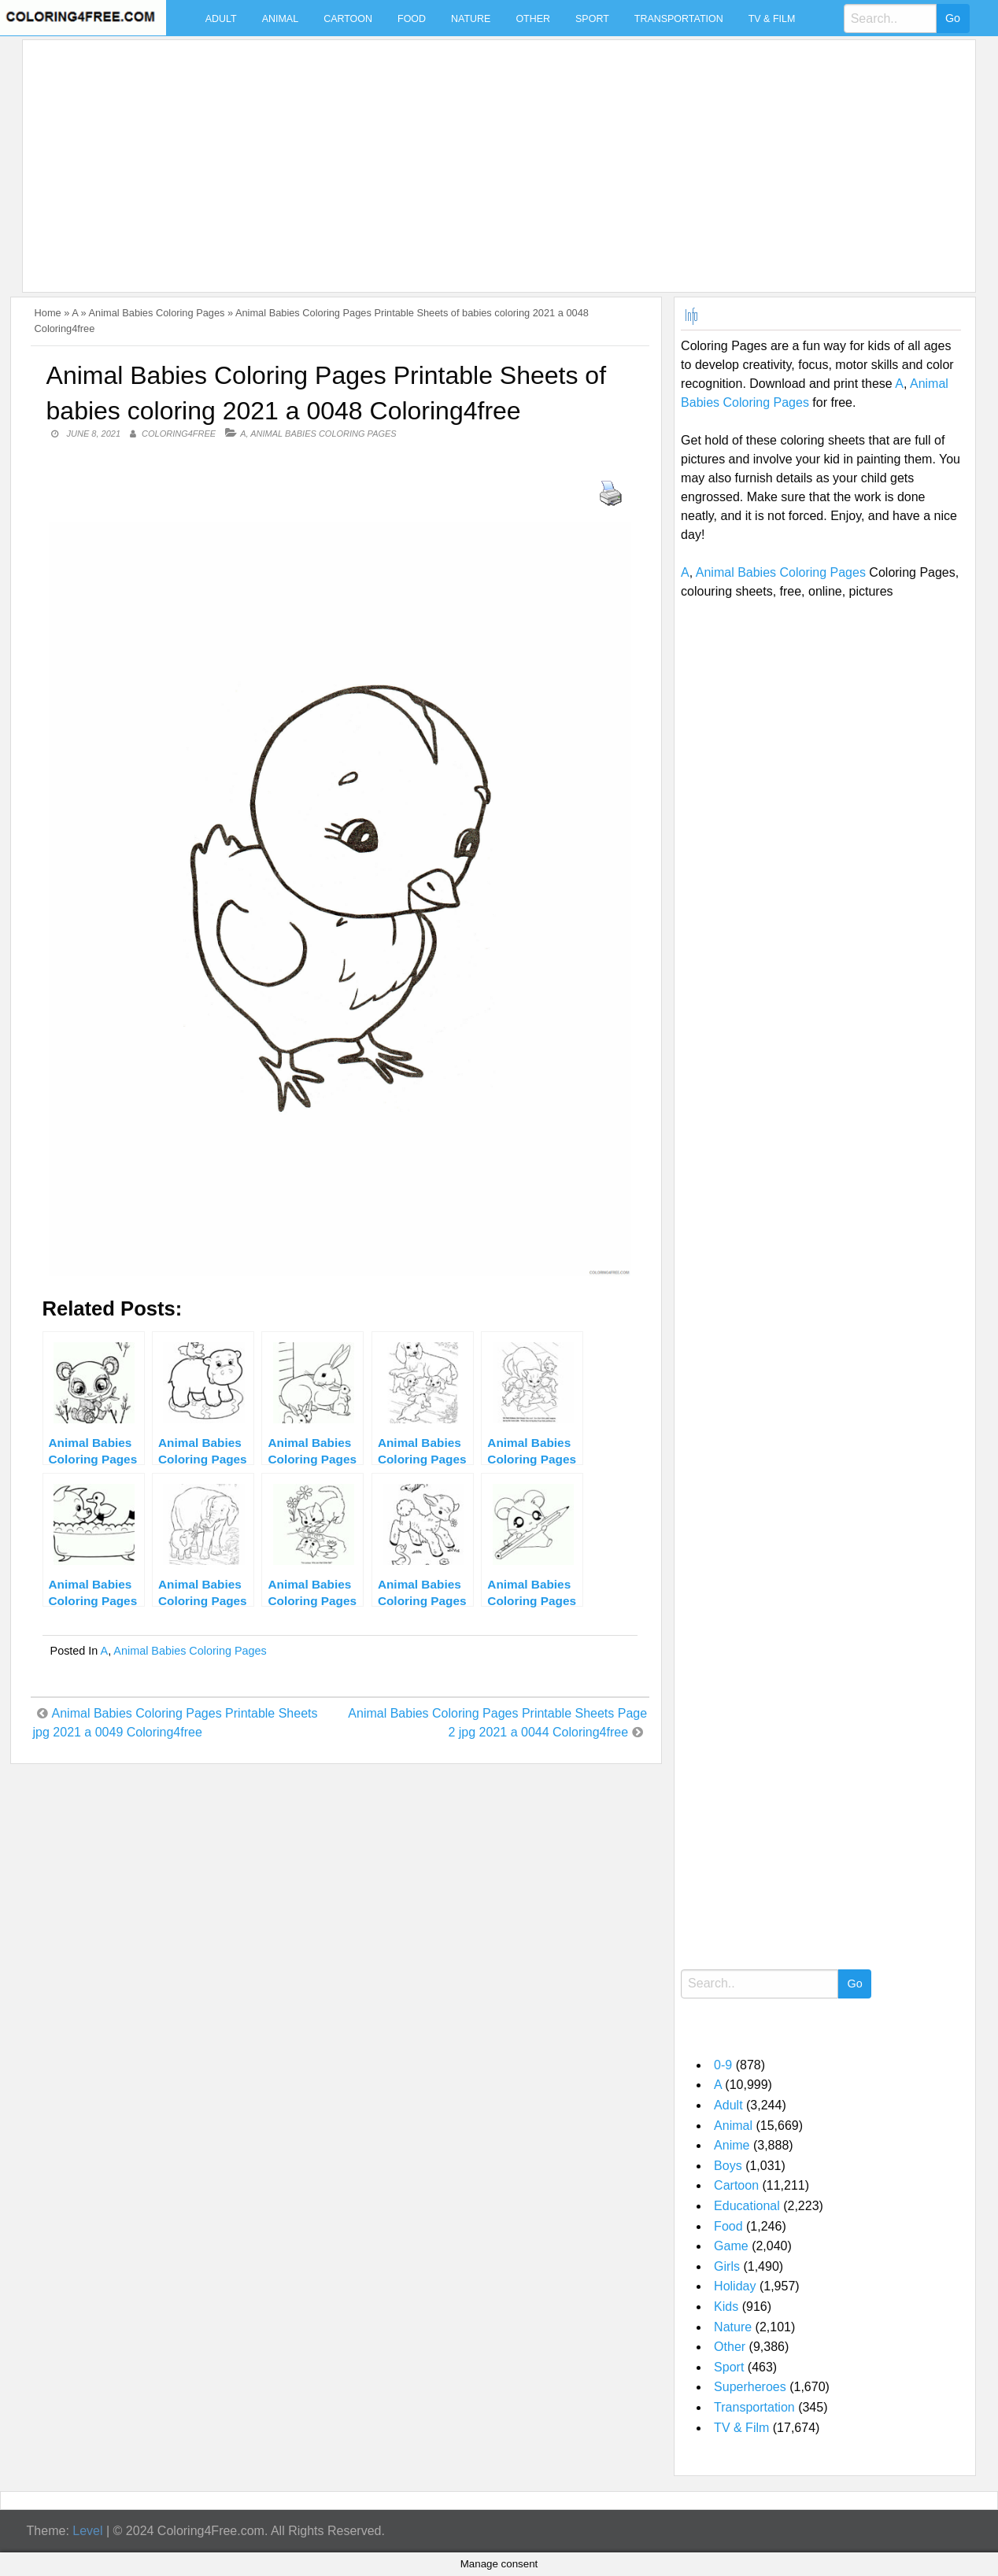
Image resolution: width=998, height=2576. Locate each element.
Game (731, 2246)
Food (411, 18)
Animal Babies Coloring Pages (157, 313)
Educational (747, 2205)
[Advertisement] (495, 156)
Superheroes (750, 2386)
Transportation (678, 18)
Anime (731, 2145)
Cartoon (347, 18)
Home (48, 313)
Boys (728, 2165)
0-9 (723, 2065)
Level (87, 2530)
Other (533, 18)
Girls (727, 2266)
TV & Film (772, 18)
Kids (726, 2306)
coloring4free (179, 433)
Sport (592, 18)
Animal (280, 18)
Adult (221, 18)
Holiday (735, 2286)
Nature (470, 18)
